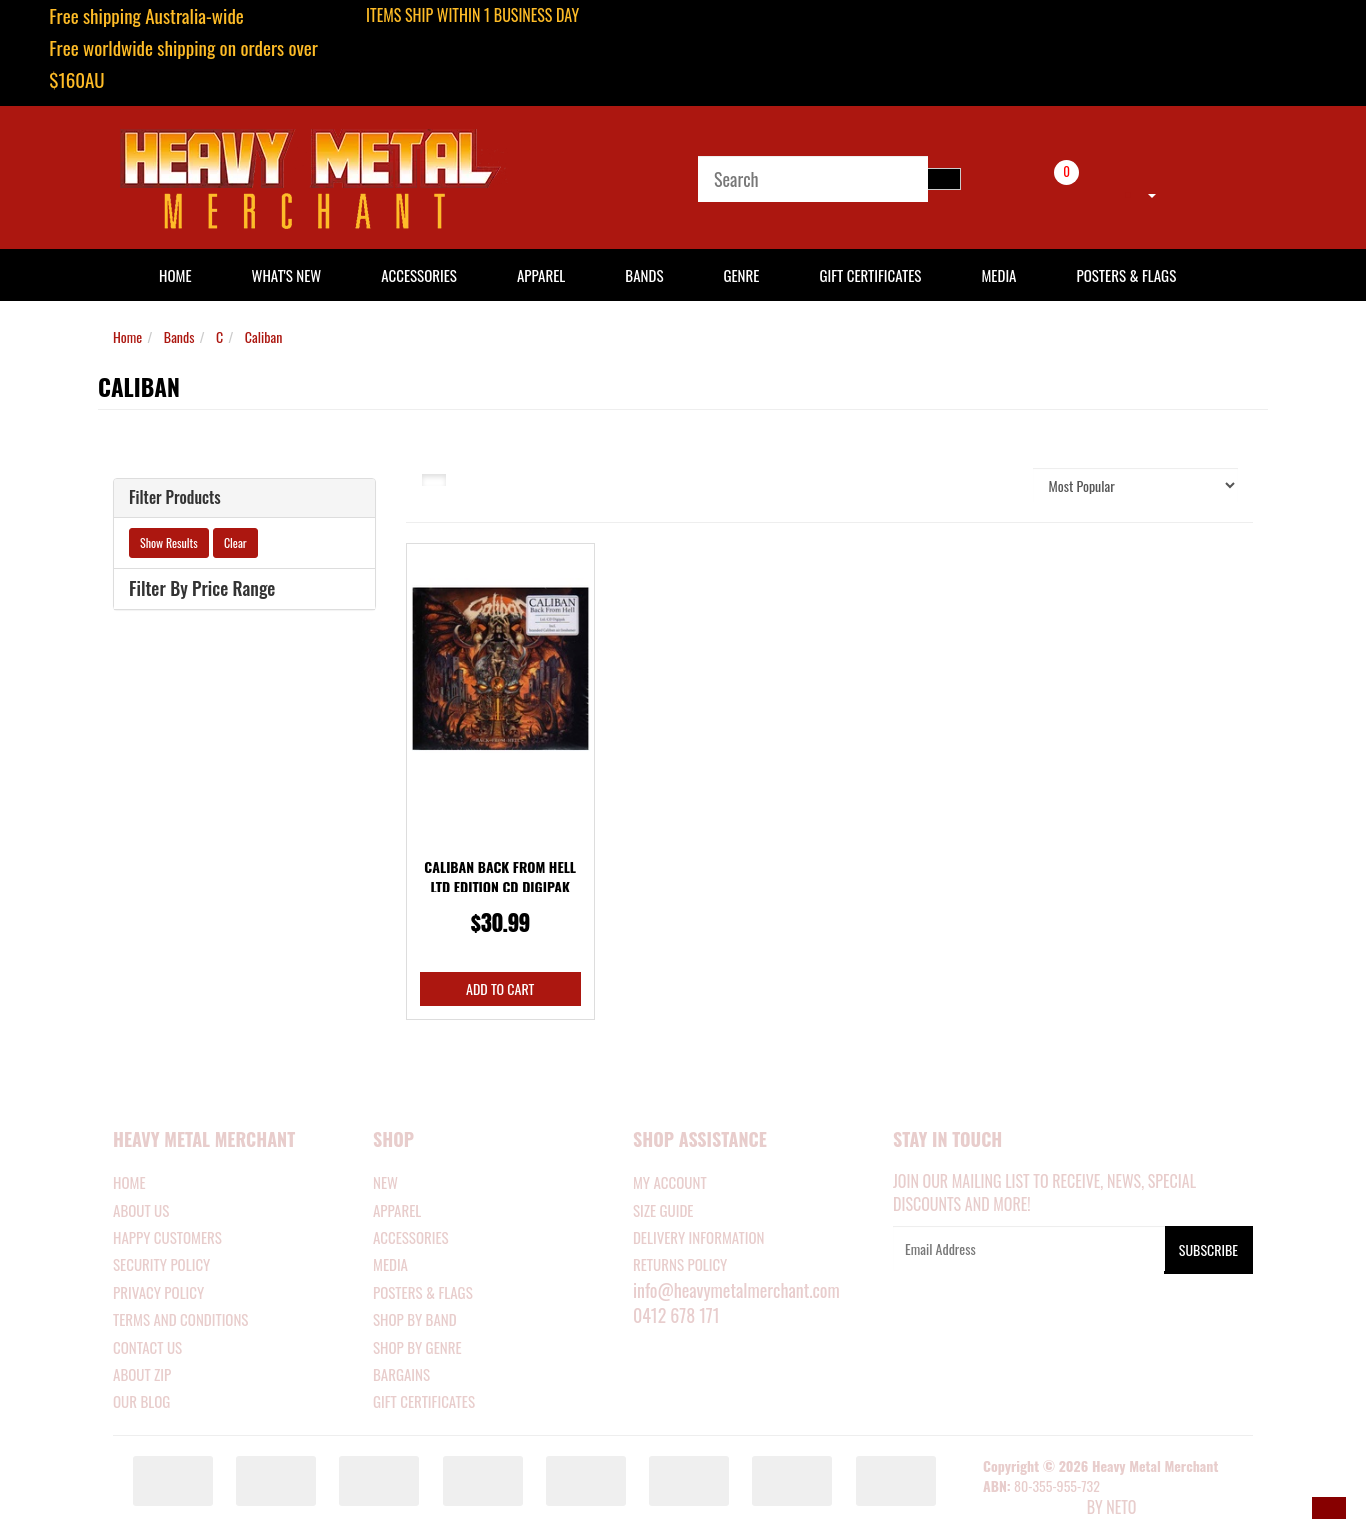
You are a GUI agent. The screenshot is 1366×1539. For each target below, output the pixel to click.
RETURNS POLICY (680, 1264)
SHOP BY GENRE (417, 1347)
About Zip (142, 1374)
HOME (175, 275)
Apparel (541, 275)
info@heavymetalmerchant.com (736, 1290)
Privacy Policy (158, 1292)
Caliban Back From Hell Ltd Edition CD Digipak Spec (500, 886)
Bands (644, 275)
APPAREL (397, 1210)
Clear (235, 542)
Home (127, 336)
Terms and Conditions (180, 1319)
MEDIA (390, 1264)
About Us (141, 1210)
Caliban (263, 336)
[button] (1329, 1508)
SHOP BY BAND (415, 1319)
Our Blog (141, 1401)
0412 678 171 (676, 1315)
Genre (741, 275)
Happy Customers (167, 1237)
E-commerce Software (1033, 1509)
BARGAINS (401, 1374)
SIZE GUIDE (663, 1210)
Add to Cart (500, 988)
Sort (997, 484)
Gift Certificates (870, 275)
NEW (385, 1182)
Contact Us (147, 1347)
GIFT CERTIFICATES (424, 1401)
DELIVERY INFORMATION (699, 1237)
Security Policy (161, 1264)
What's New (287, 275)
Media (998, 275)
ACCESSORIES (411, 1237)
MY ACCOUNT (670, 1182)
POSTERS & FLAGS (423, 1292)
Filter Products (175, 498)
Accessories (419, 275)
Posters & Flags (1126, 275)
